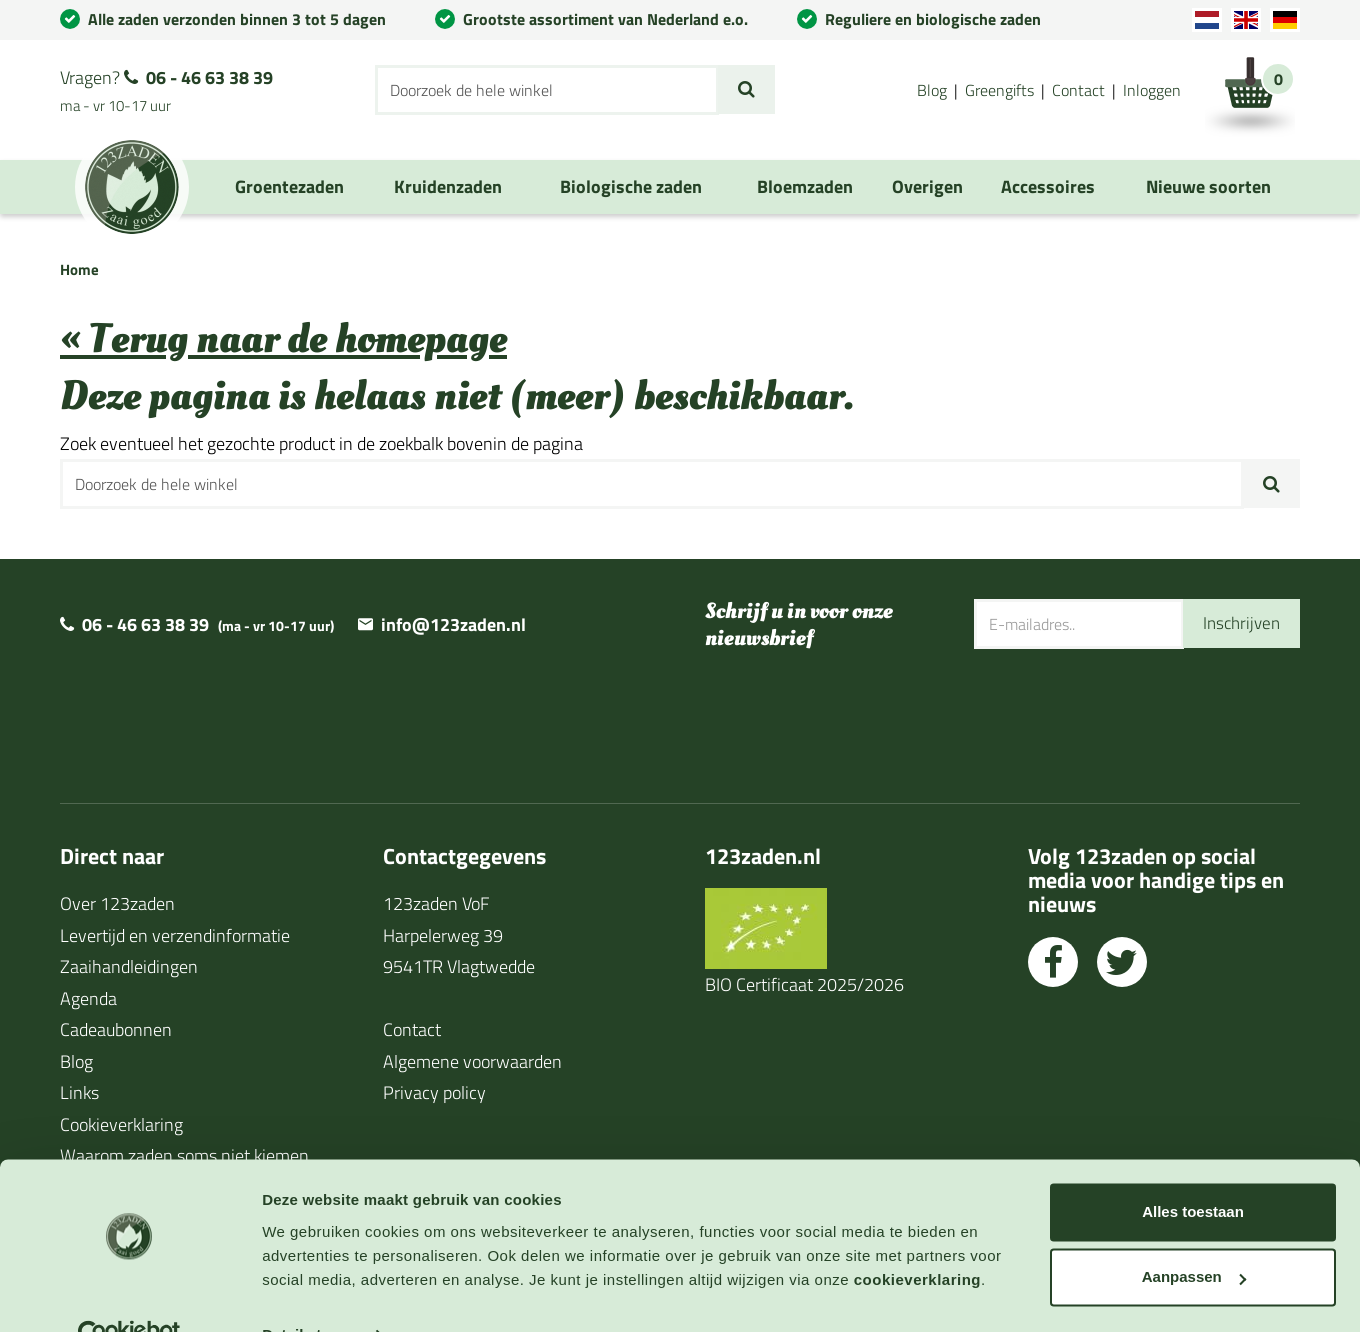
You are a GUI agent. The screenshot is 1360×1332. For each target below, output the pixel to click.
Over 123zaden (117, 903)
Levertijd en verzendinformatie (175, 935)
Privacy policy (434, 1092)
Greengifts (999, 90)
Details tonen (309, 1292)
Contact (1078, 90)
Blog (932, 90)
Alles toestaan (1193, 1169)
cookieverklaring (917, 1237)
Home (79, 269)
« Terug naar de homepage (283, 339)
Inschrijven (1239, 623)
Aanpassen (1194, 1234)
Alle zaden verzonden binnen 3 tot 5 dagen (237, 19)
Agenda (88, 998)
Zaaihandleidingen (129, 966)
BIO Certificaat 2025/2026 (804, 984)
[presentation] (1126, 714)
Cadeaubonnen (116, 1029)
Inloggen (1152, 90)
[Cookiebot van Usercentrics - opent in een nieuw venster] (129, 1293)
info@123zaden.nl (453, 624)
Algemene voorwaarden (472, 1061)
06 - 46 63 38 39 (209, 77)
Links (79, 1092)
